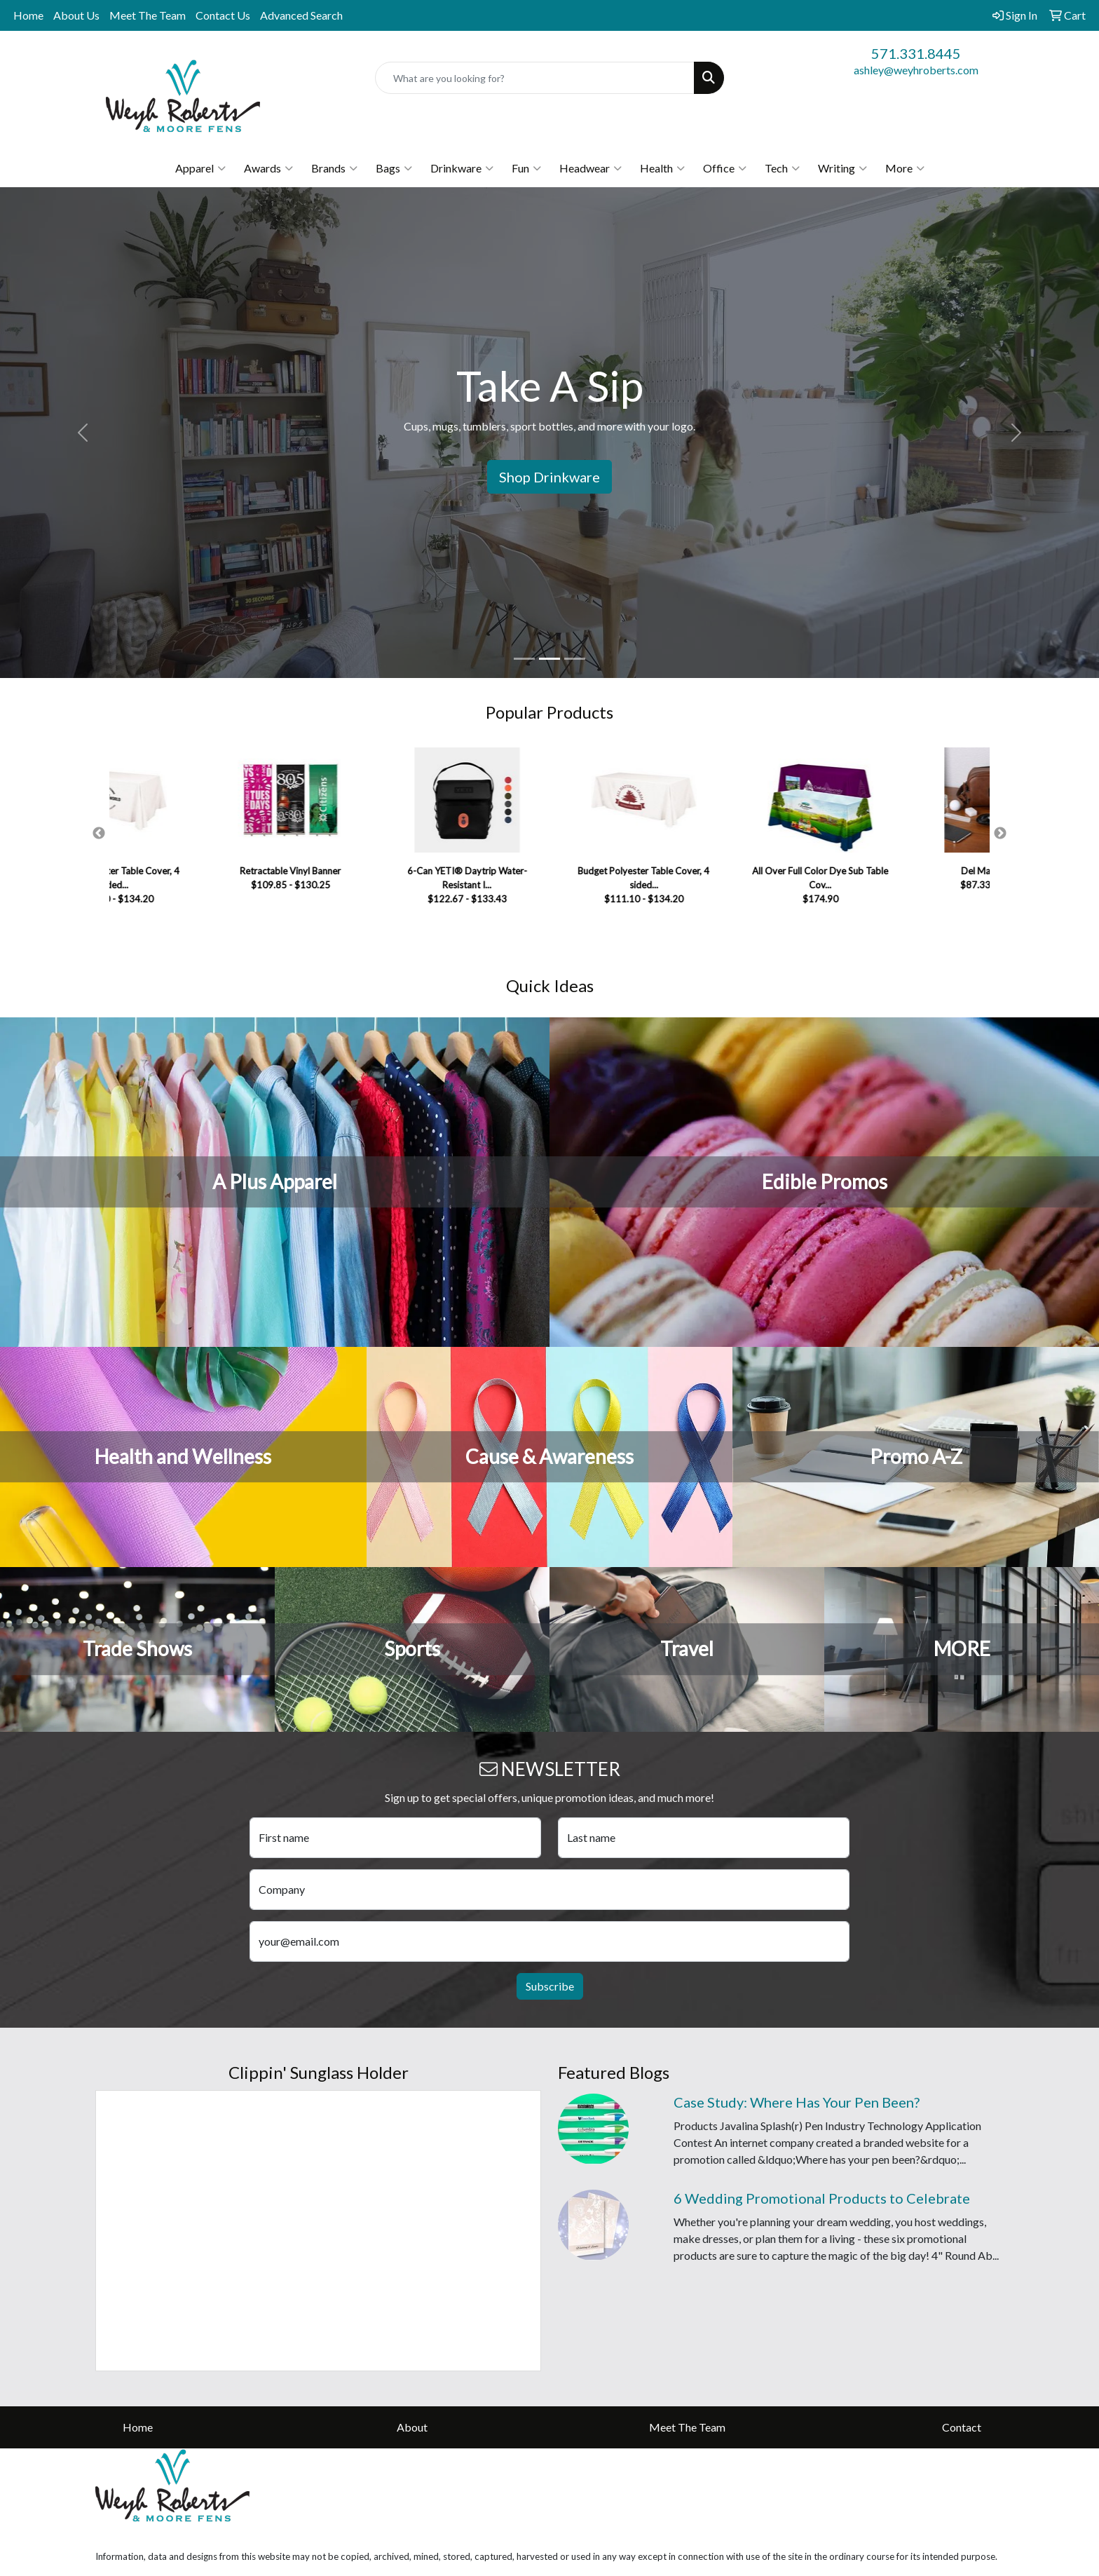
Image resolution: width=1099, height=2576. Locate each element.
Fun (526, 168)
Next (1000, 834)
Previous (99, 834)
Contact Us (223, 15)
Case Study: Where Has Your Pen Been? (797, 2102)
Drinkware (461, 168)
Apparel (200, 168)
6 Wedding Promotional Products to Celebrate (822, 2198)
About (412, 2427)
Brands (334, 168)
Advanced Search (301, 15)
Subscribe (550, 1986)
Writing (842, 168)
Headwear (590, 168)
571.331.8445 (916, 53)
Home (28, 15)
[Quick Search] (535, 78)
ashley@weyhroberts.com (916, 69)
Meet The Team (147, 15)
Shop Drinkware (549, 476)
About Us (76, 15)
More (904, 168)
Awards (268, 168)
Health (662, 168)
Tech (782, 168)
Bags (394, 168)
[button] (82, 432)
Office (724, 168)
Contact (961, 2427)
